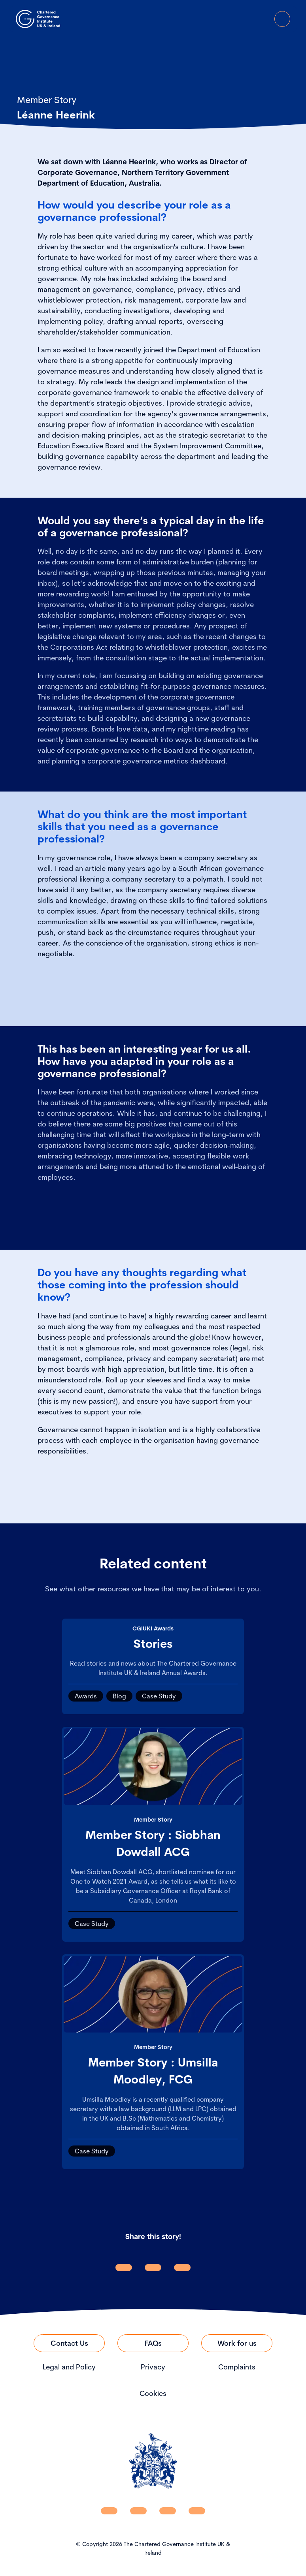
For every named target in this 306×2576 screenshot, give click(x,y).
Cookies (153, 2393)
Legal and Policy (69, 2366)
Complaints (236, 2366)
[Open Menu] (282, 19)
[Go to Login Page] (260, 19)
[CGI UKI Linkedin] (109, 2510)
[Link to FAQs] (153, 2343)
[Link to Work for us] (236, 2343)
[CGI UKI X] (167, 2510)
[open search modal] (238, 19)
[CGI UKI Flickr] (197, 2510)
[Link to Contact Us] (69, 2343)
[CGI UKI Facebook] (138, 2510)
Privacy (153, 2366)
